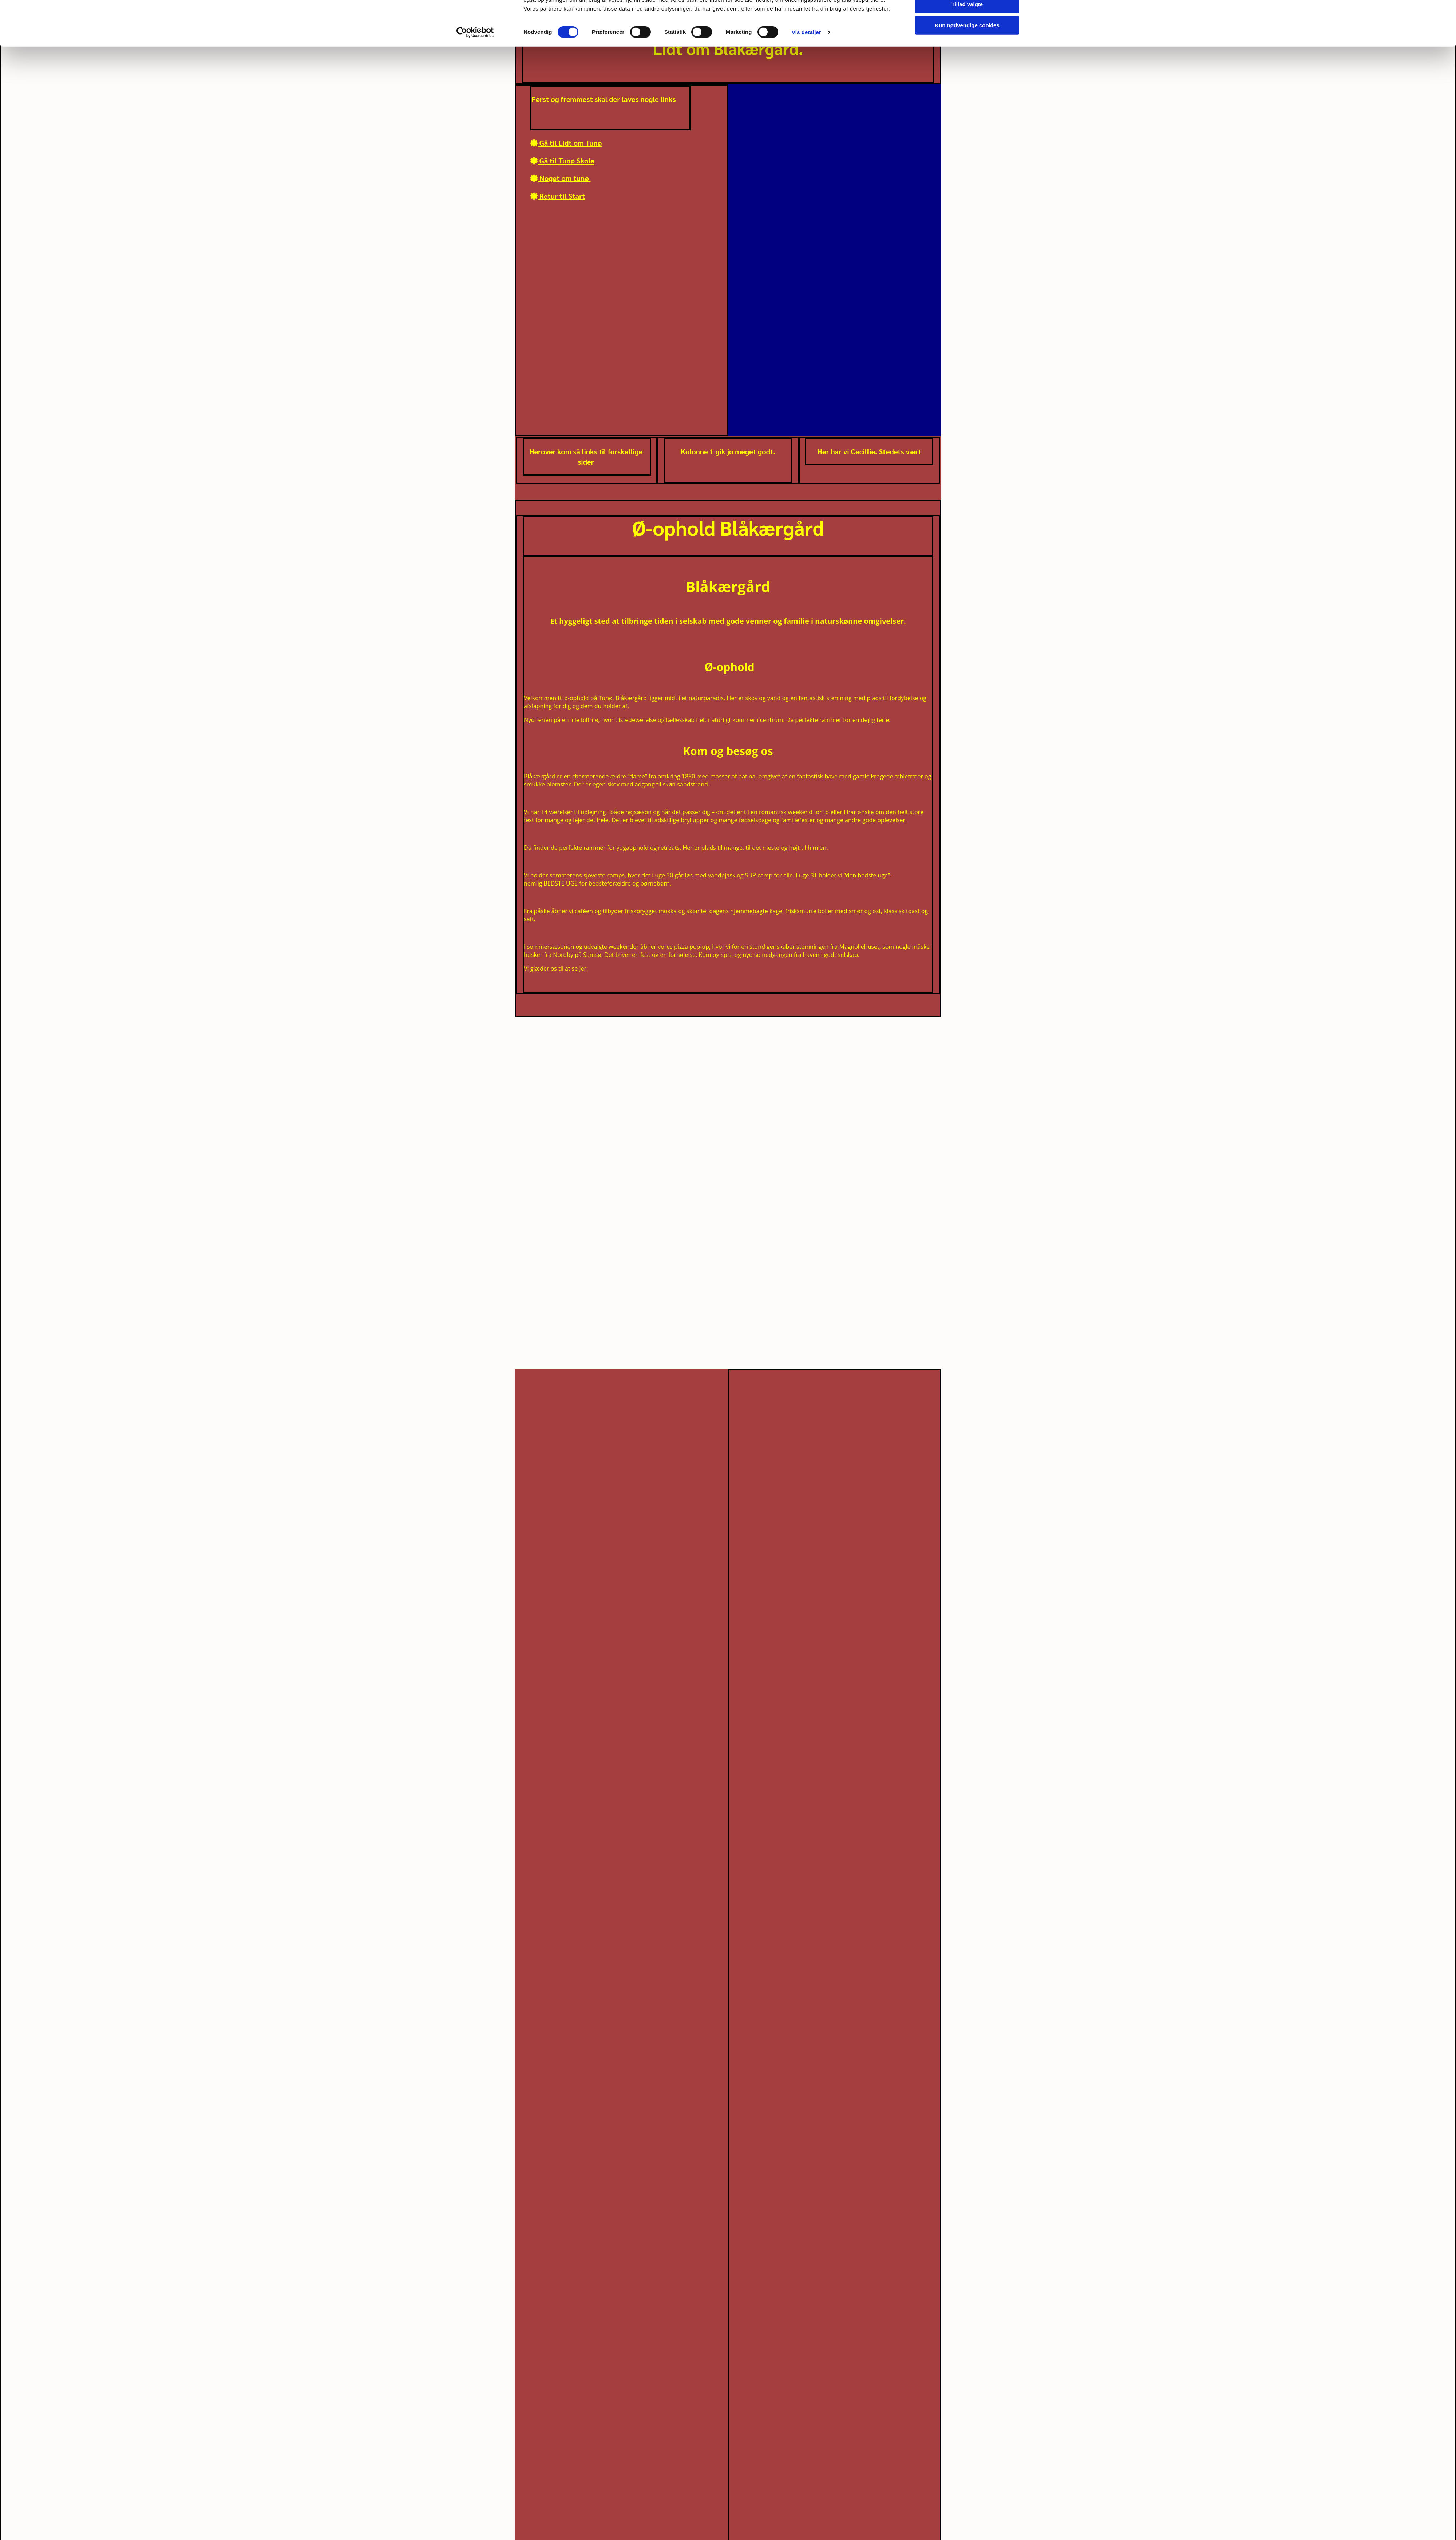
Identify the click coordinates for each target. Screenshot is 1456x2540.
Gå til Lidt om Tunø (566, 142)
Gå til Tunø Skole (562, 160)
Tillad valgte (967, 39)
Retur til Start (557, 196)
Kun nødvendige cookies (967, 61)
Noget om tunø (560, 178)
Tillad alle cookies (967, 18)
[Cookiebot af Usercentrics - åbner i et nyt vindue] (475, 67)
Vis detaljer (806, 67)
